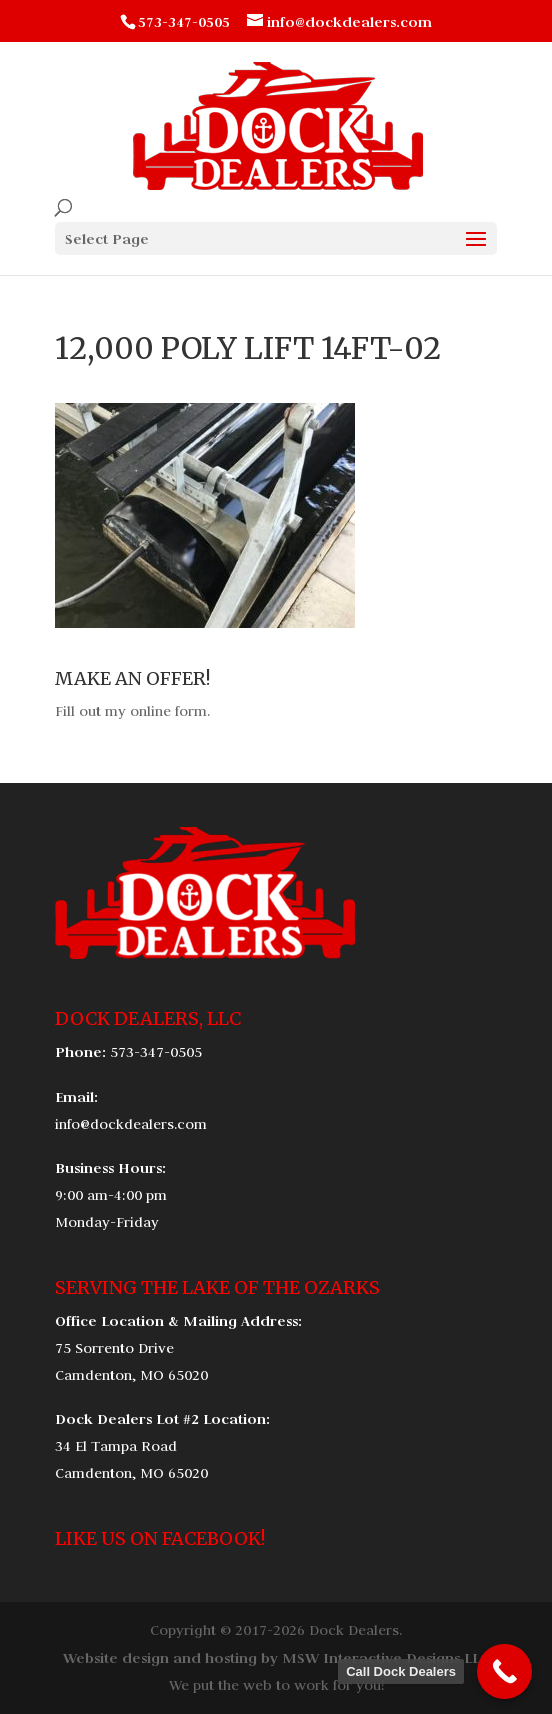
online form (168, 711)
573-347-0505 (156, 1052)
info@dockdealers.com (131, 1124)
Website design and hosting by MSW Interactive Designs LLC (276, 1657)
